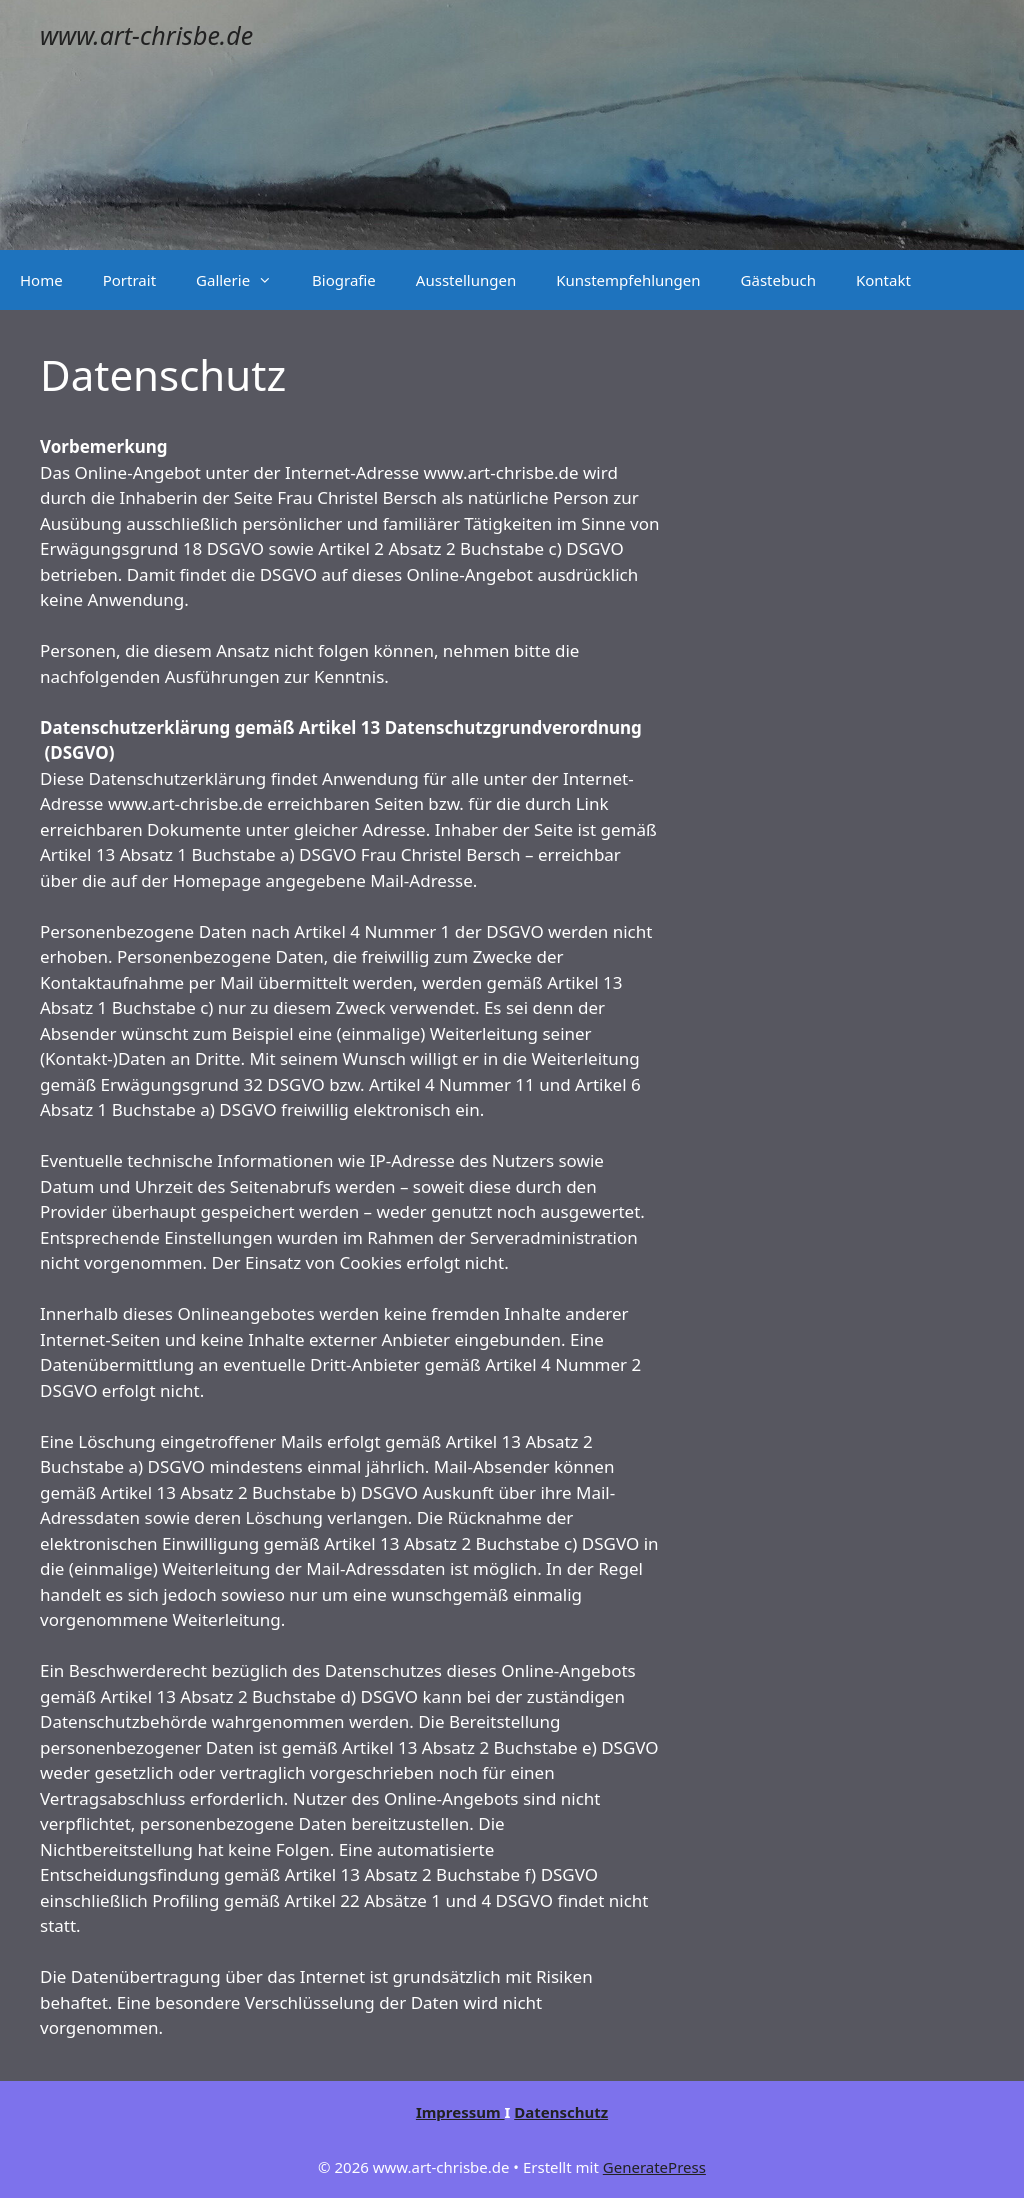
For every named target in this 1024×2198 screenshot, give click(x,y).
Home (41, 280)
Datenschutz (561, 2112)
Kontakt (883, 280)
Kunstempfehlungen (628, 280)
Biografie (344, 280)
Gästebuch (778, 280)
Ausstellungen (466, 280)
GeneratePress (654, 2167)
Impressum (460, 2112)
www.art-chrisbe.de (146, 35)
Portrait (129, 280)
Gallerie (244, 280)
